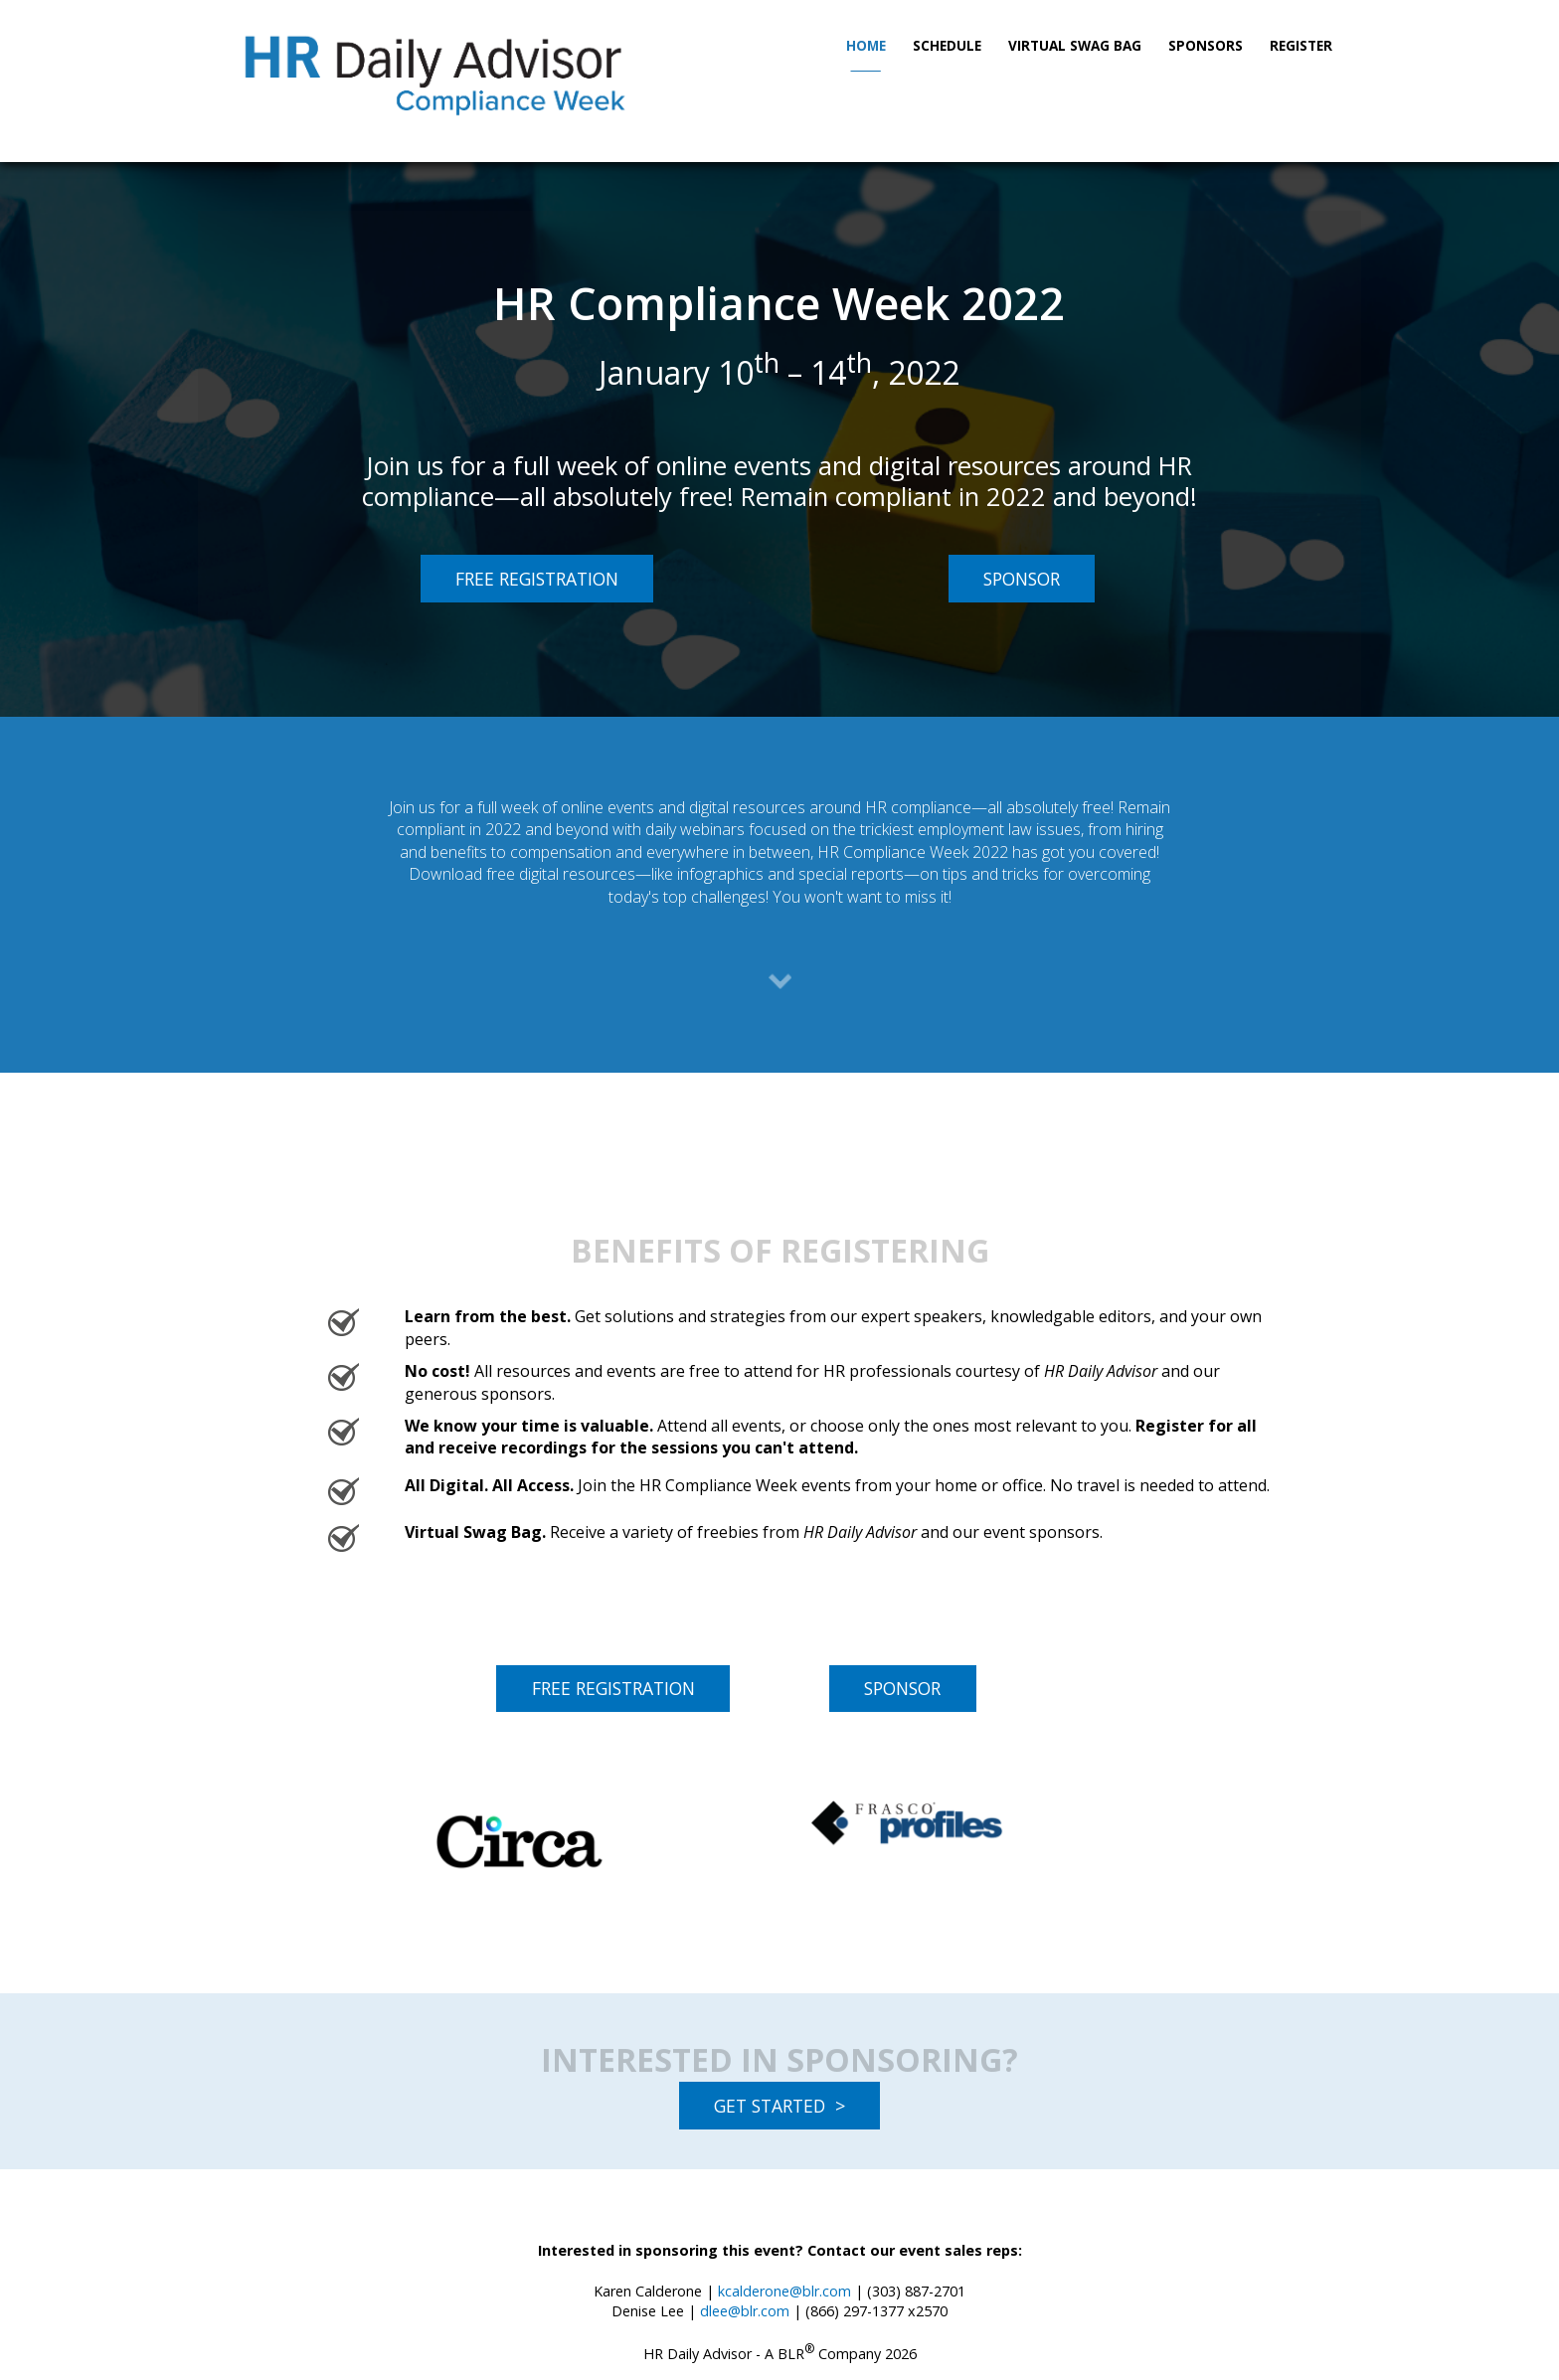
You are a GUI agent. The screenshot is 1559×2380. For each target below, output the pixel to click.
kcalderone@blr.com (784, 2291)
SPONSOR (1004, 578)
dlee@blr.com (744, 2310)
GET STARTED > (779, 2106)
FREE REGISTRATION (519, 578)
